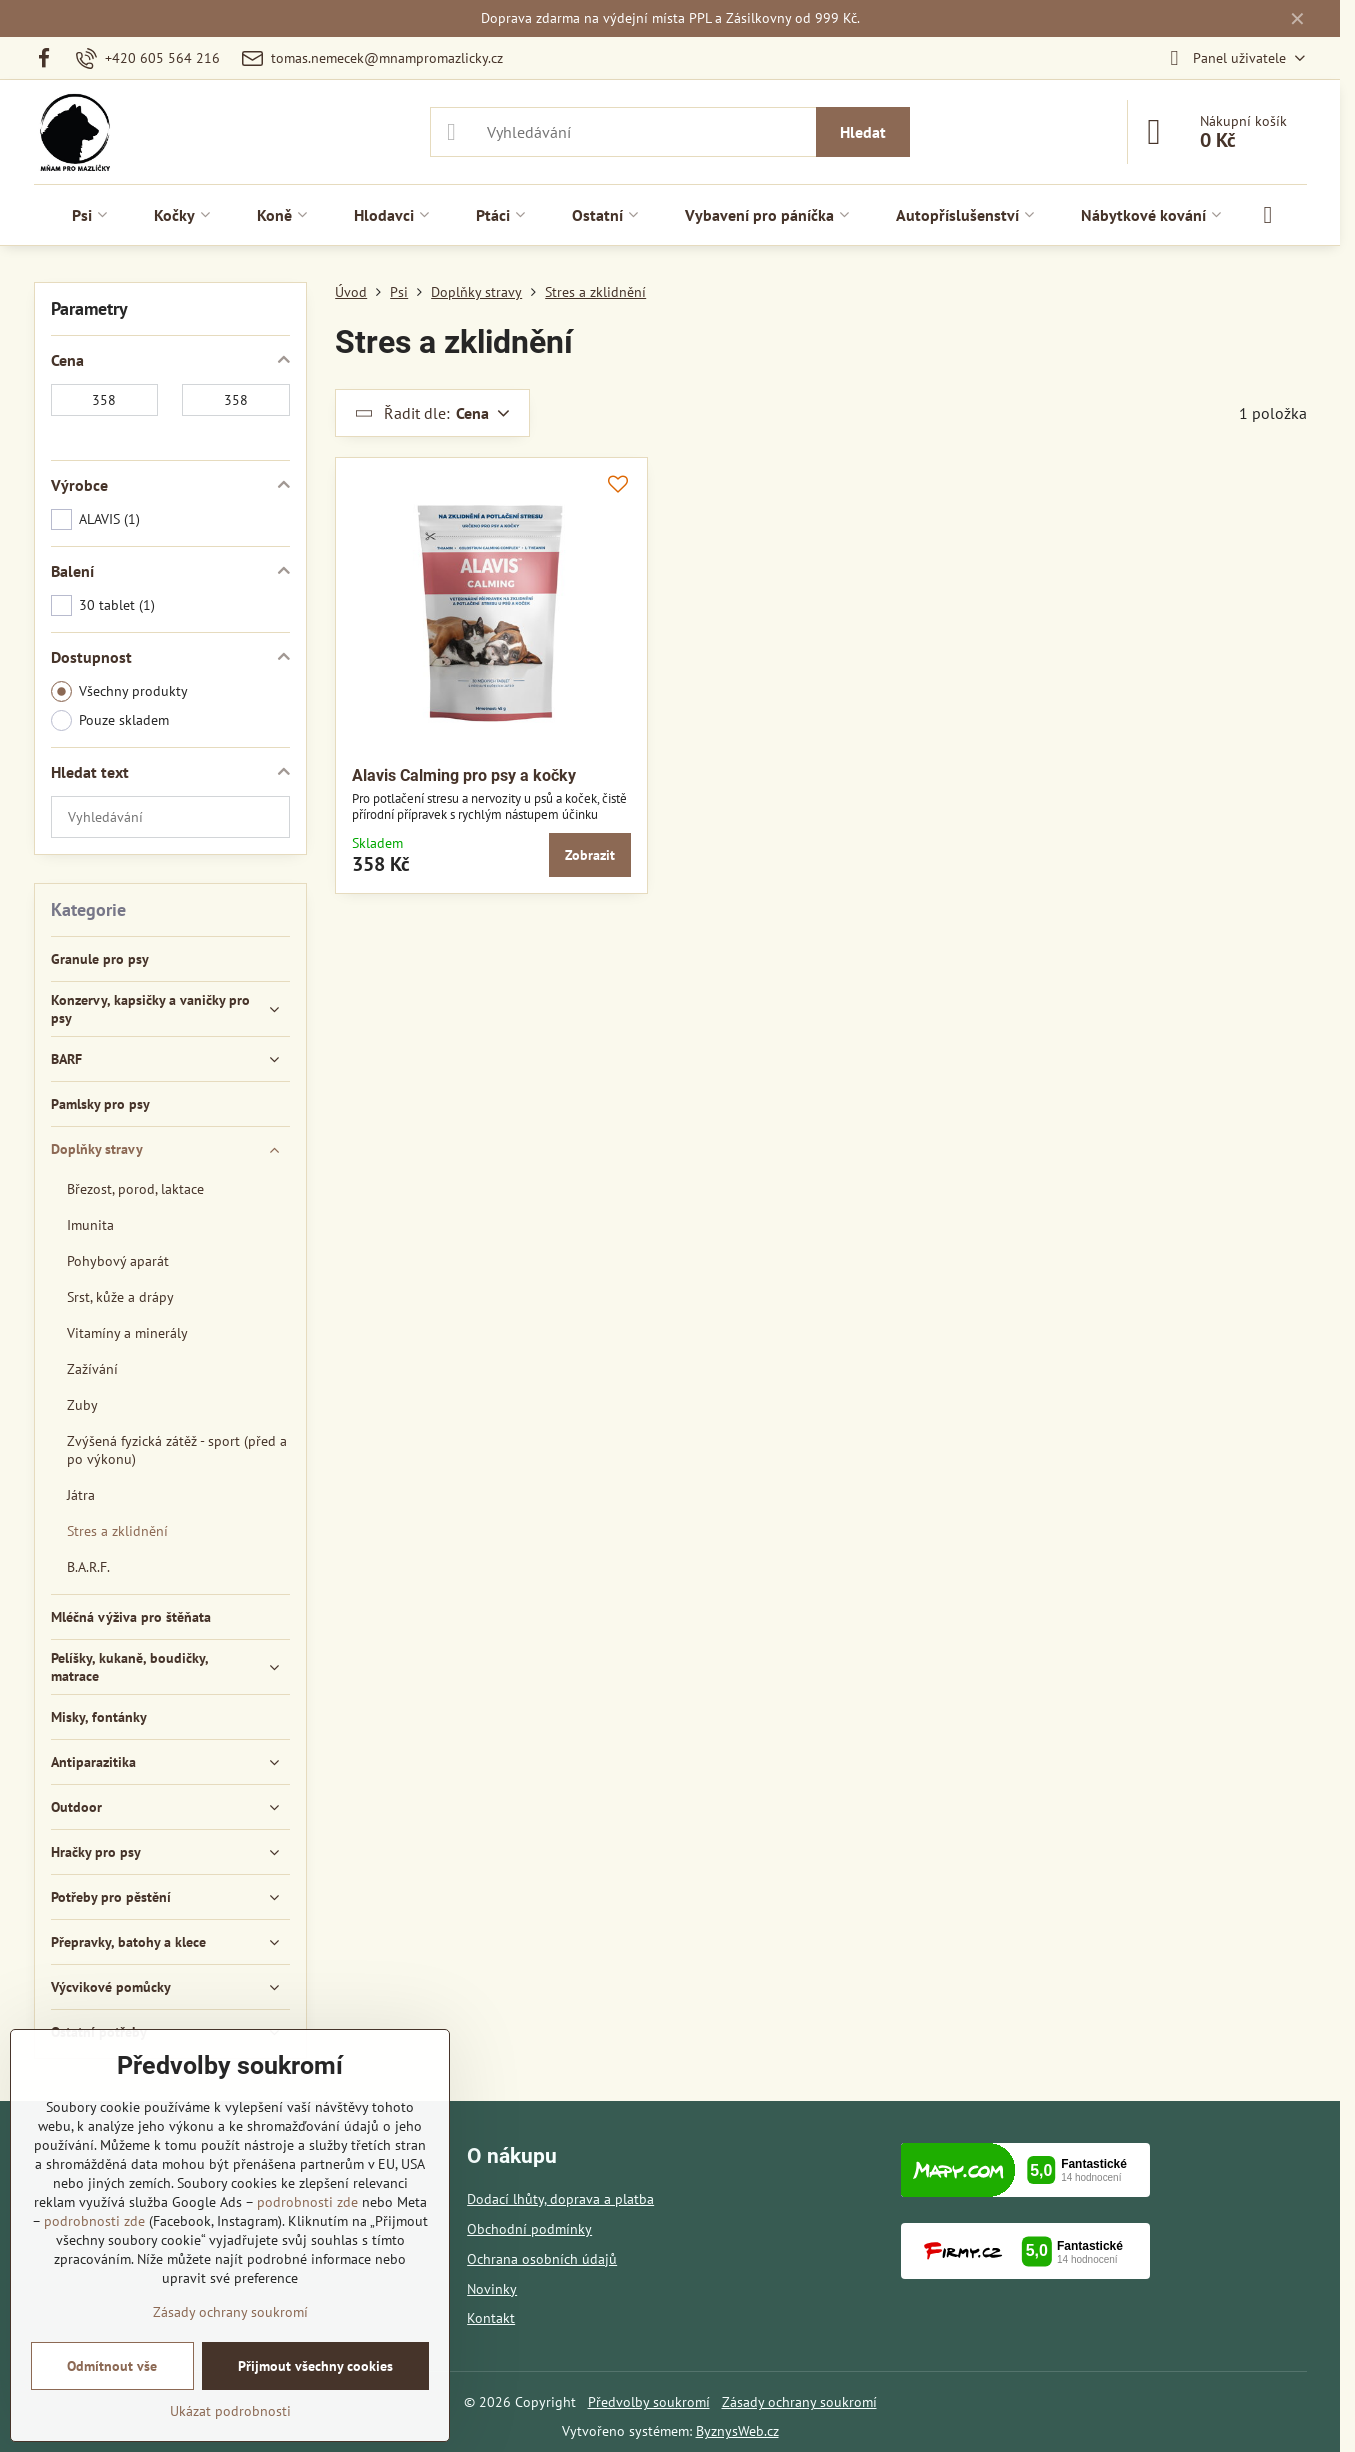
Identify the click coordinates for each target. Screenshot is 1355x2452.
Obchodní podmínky (529, 2229)
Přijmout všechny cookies (315, 2366)
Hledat (863, 132)
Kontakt (491, 2318)
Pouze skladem (110, 720)
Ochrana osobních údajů (542, 2259)
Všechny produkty (119, 691)
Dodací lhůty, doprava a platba (560, 2199)
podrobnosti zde (307, 2202)
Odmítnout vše (112, 2366)
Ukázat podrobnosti (230, 2411)
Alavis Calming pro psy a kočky (464, 775)
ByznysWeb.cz (737, 2431)
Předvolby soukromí (649, 2402)
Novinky (492, 2289)
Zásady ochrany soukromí (799, 2402)
